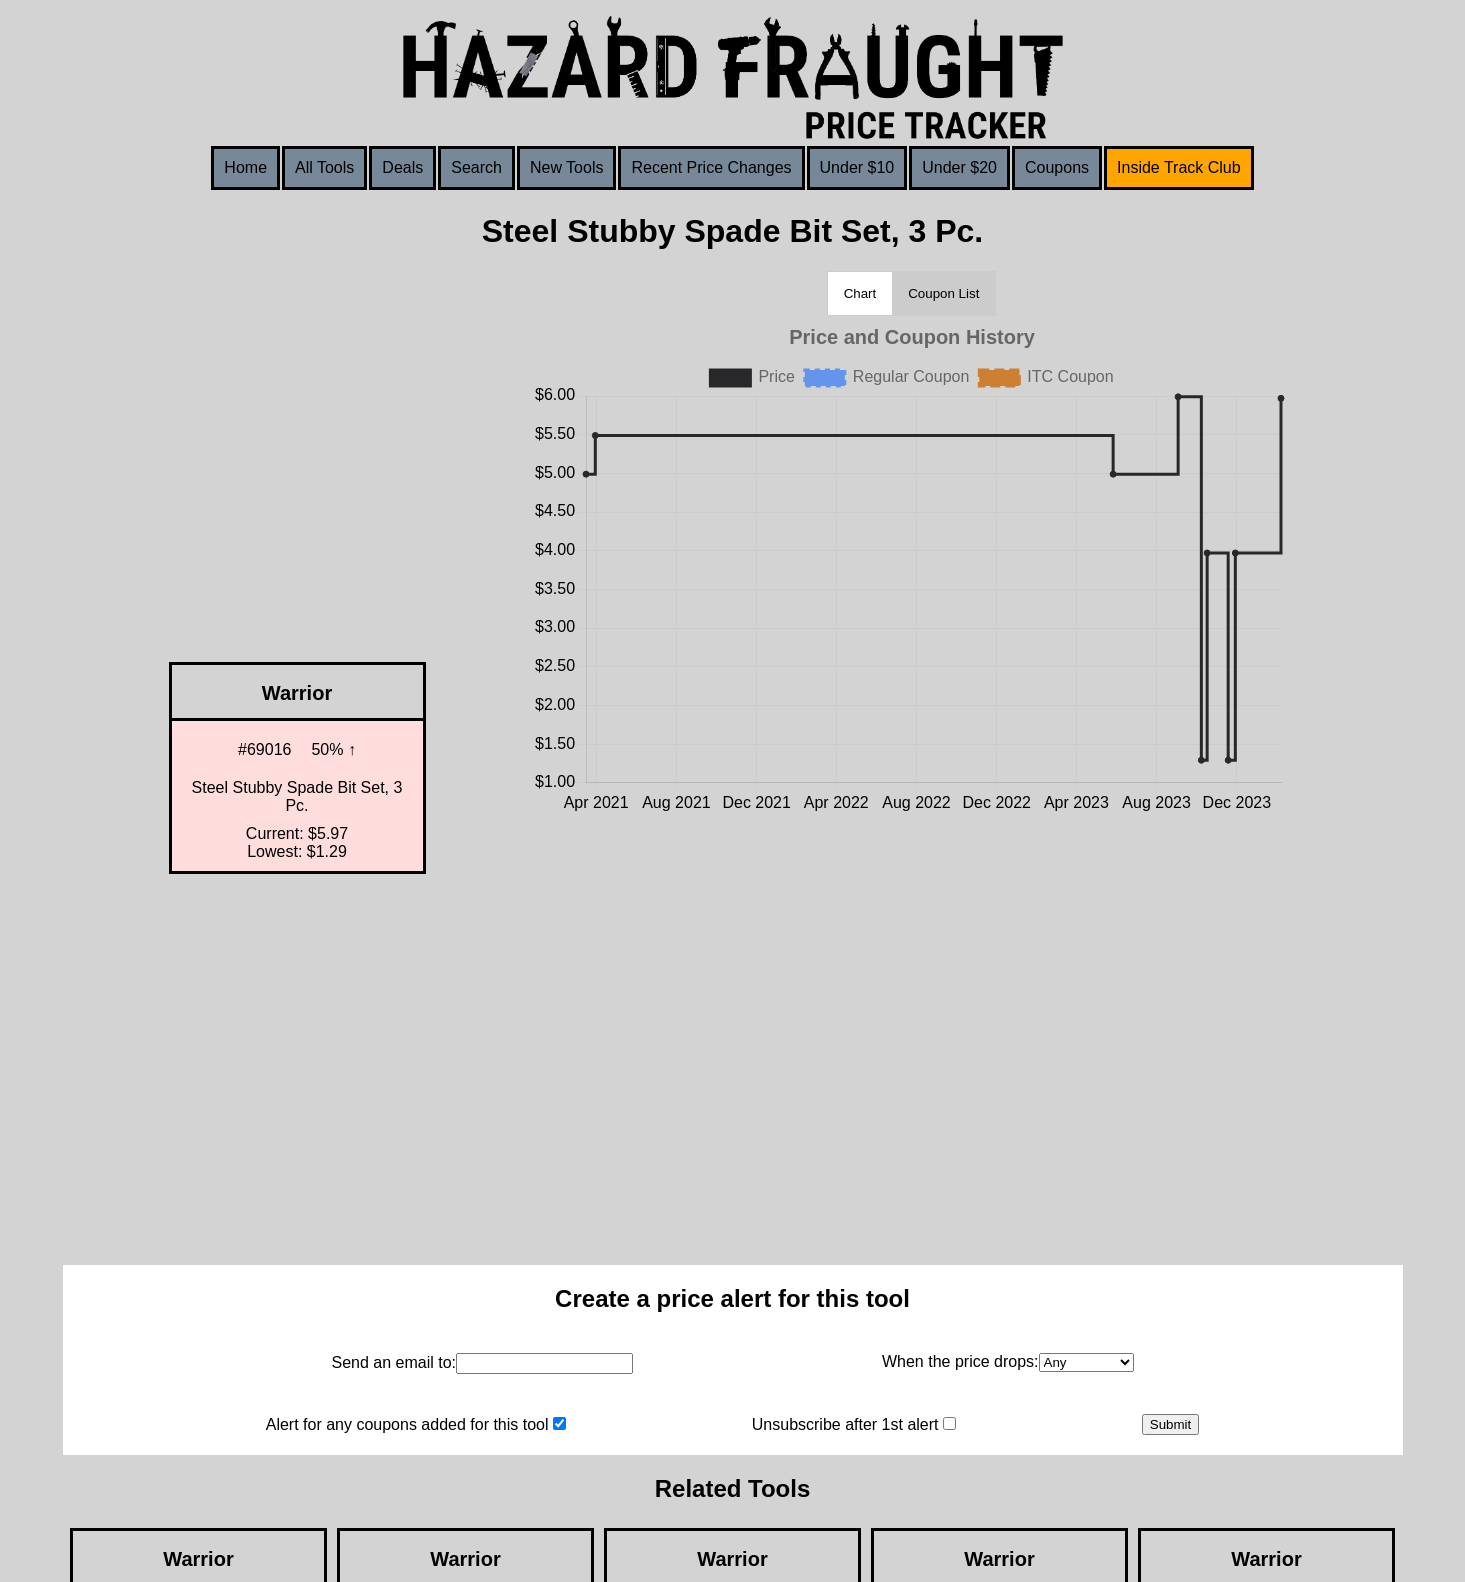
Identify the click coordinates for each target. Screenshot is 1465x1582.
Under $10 (857, 167)
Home (245, 167)
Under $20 (959, 167)
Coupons (1057, 167)
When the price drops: (960, 1361)
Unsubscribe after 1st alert (845, 1424)
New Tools (567, 167)
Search (476, 167)
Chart (860, 293)
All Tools (324, 167)
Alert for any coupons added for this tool (407, 1424)
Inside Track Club (1179, 167)
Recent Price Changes (711, 167)
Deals (402, 167)
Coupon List (943, 293)
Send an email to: (393, 1362)
